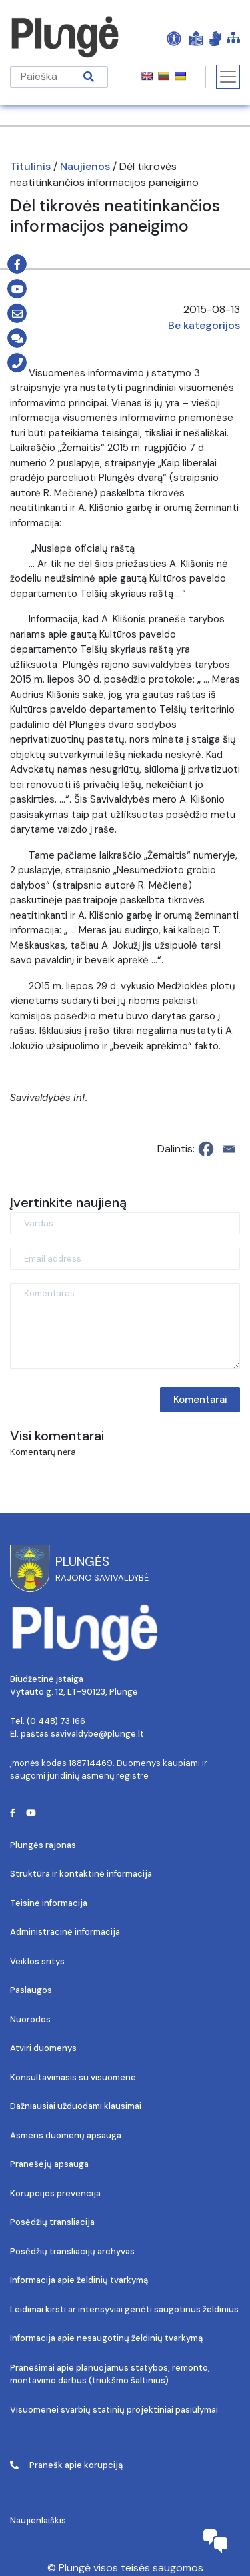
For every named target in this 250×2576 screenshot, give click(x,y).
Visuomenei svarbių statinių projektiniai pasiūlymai (114, 2409)
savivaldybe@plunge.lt (97, 1733)
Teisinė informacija (48, 1903)
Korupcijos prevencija (55, 2193)
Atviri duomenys (43, 2048)
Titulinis (30, 166)
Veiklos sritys (37, 1961)
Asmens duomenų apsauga (65, 2135)
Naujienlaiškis (38, 2520)
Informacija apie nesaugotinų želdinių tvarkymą (106, 2338)
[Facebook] (206, 1149)
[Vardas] (125, 1223)
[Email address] (125, 1259)
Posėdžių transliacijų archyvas (72, 2251)
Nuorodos (30, 2019)
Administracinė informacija (65, 1932)
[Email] (229, 1149)
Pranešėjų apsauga (49, 2164)
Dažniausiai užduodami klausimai (75, 2106)
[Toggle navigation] (228, 77)
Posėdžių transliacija (52, 2222)
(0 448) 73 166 (56, 1721)
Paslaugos (31, 1990)
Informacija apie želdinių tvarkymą (79, 2280)
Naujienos (85, 166)
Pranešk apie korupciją (66, 2465)
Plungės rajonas (43, 1845)
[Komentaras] (125, 1326)
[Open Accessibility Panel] (174, 38)
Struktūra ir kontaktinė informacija (81, 1873)
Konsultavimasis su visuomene (73, 2077)
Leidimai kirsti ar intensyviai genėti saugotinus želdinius (124, 2309)
